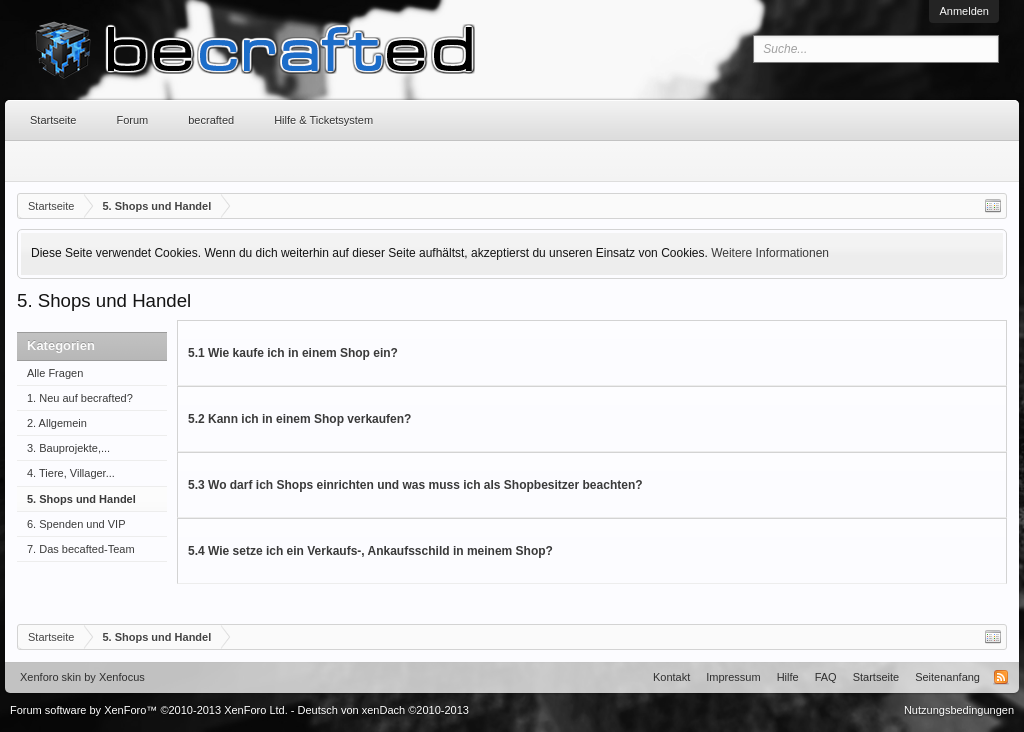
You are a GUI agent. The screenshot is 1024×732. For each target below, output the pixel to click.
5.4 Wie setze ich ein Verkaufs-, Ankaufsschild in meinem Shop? (370, 551)
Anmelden (964, 11)
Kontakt (671, 677)
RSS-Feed (1001, 677)
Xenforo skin (50, 677)
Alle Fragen (55, 373)
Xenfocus (122, 677)
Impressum (733, 677)
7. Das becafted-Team (81, 549)
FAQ (826, 677)
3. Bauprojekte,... (68, 448)
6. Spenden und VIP (76, 524)
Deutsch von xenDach (383, 710)
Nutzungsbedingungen (959, 710)
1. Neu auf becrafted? (80, 398)
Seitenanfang (947, 677)
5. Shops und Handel (81, 499)
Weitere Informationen (770, 253)
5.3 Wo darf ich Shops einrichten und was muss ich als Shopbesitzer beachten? (415, 485)
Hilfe (788, 677)
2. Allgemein (57, 423)
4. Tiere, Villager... (71, 473)
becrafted (211, 120)
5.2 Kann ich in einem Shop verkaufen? (299, 419)
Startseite (53, 120)
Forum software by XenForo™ (149, 710)
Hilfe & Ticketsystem (323, 120)
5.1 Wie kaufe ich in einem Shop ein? (293, 353)
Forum (132, 120)
